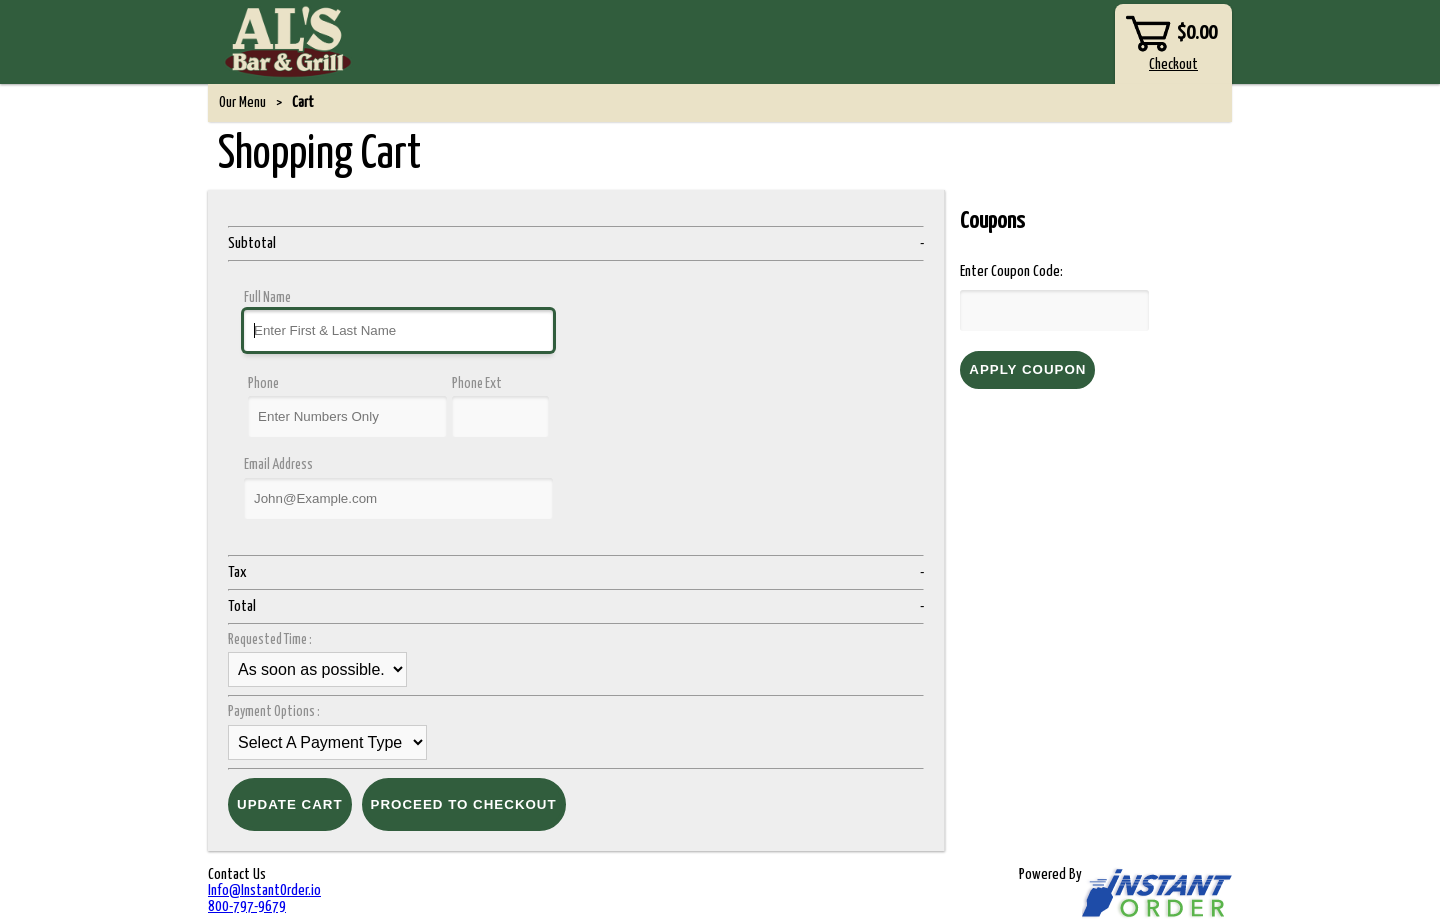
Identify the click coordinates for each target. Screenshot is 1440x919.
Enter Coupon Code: (1011, 271)
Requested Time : (272, 640)
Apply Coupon (1027, 369)
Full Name (267, 298)
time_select (317, 669)
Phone (263, 384)
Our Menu (242, 102)
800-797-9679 (247, 906)
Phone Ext (477, 384)
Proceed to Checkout (464, 804)
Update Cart (290, 804)
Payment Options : (276, 712)
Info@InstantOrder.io (264, 890)
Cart (303, 102)
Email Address (278, 465)
